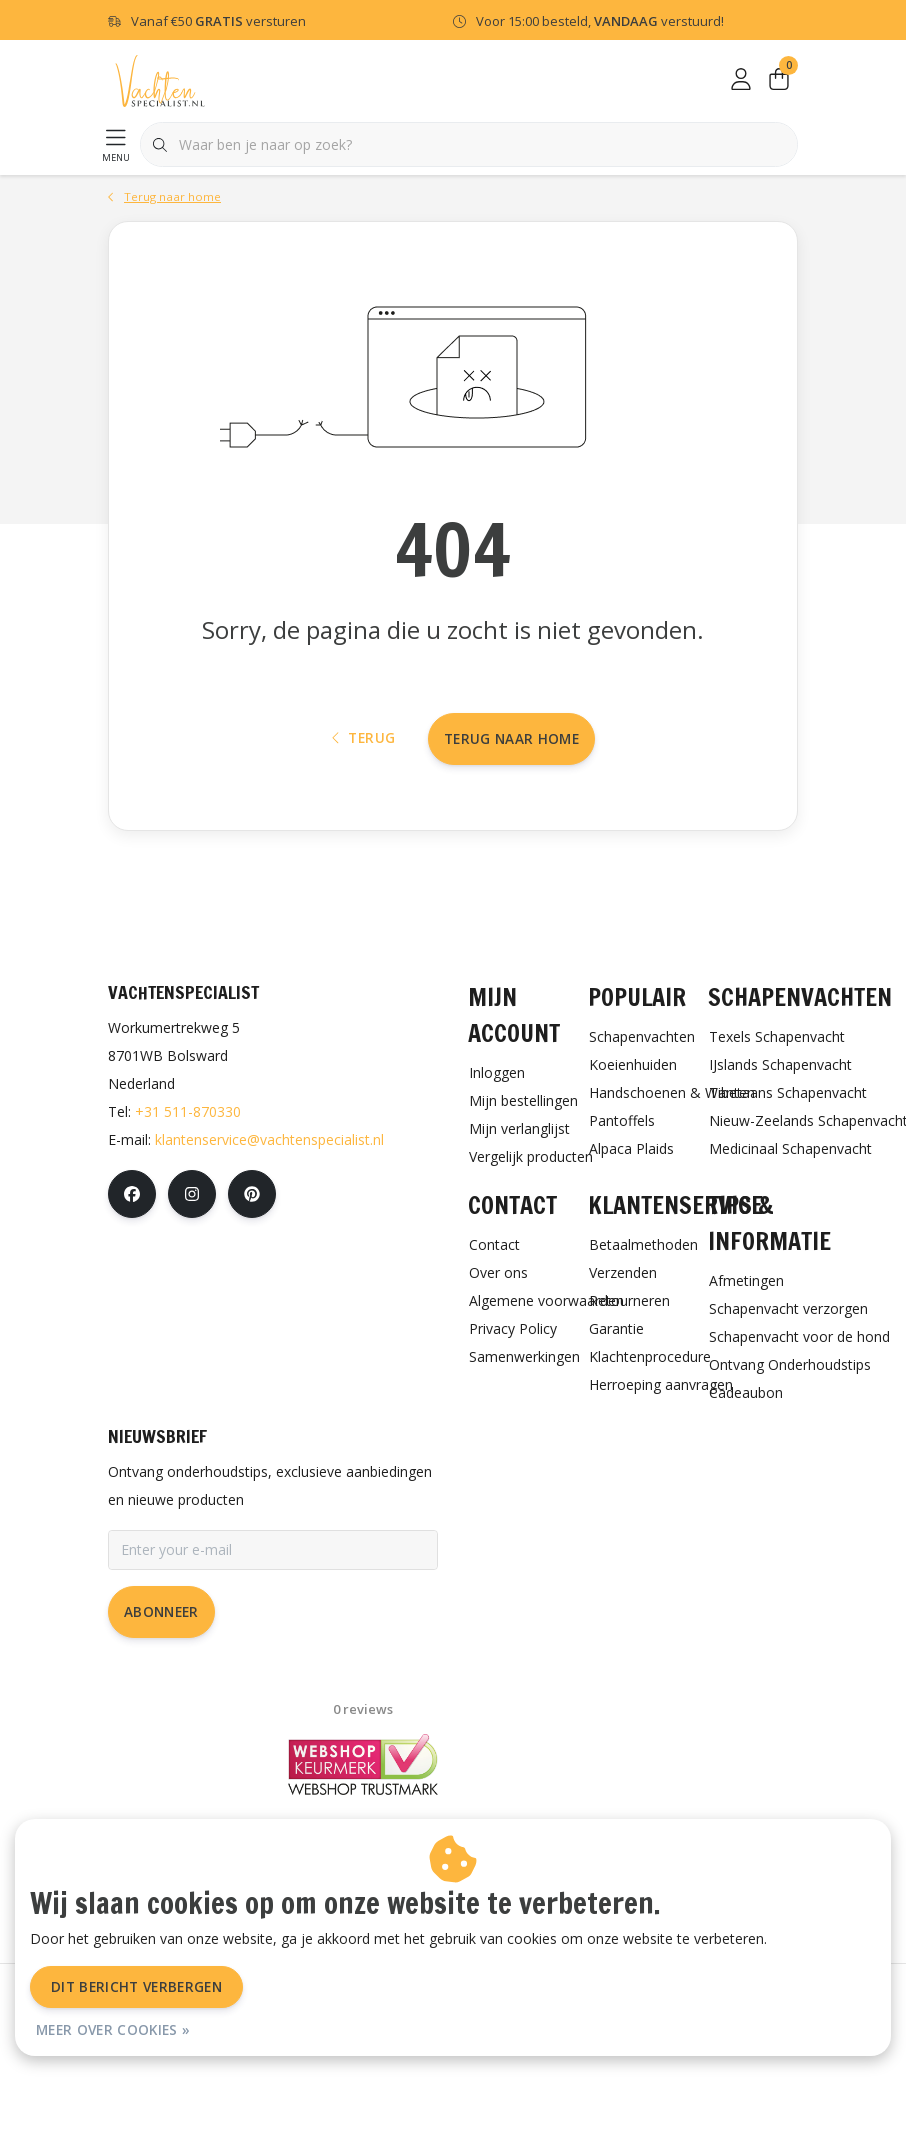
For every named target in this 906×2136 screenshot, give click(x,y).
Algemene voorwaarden (320, 2074)
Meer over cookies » (113, 2029)
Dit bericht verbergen (136, 1986)
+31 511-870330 (188, 1192)
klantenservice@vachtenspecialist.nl (269, 1220)
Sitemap (548, 2074)
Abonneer (161, 1692)
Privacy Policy (456, 2074)
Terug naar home (511, 804)
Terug (363, 804)
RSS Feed (627, 2074)
